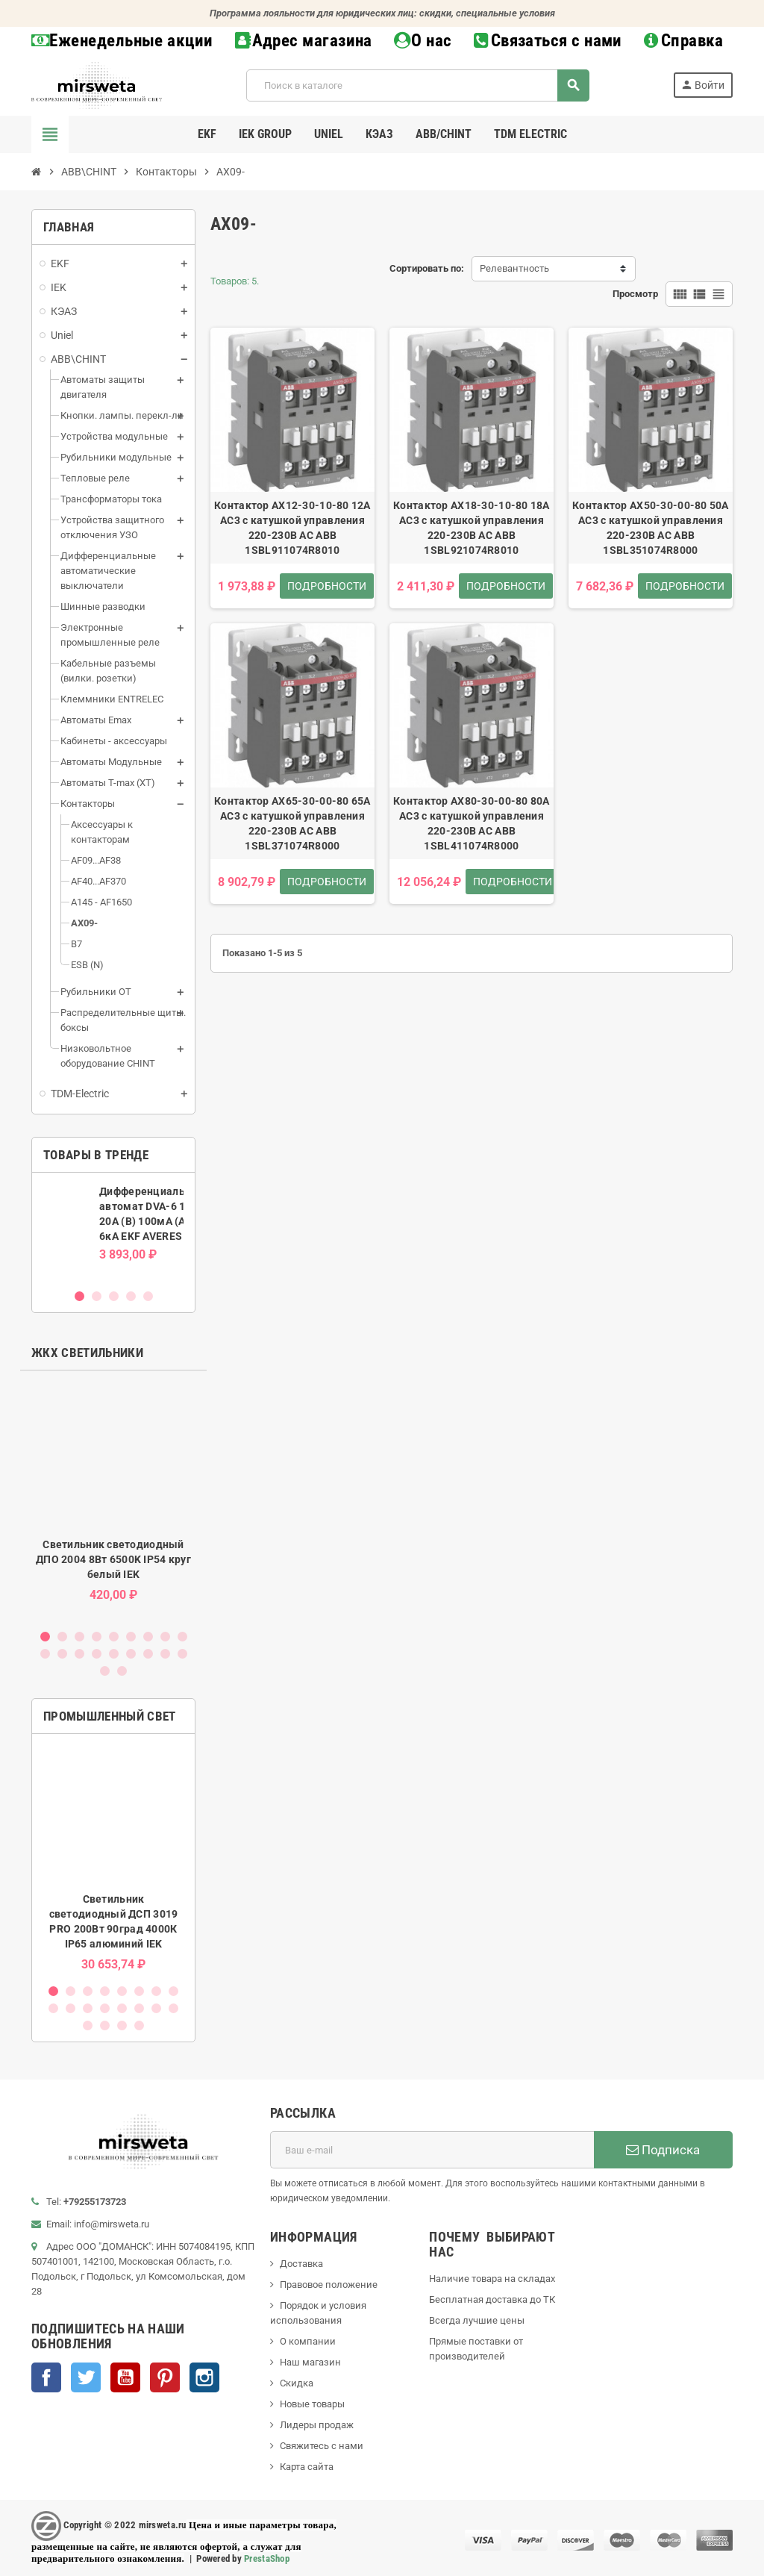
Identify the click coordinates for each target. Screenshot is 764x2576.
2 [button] (96, 1296)
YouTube (125, 2377)
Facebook (46, 2377)
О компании (308, 2341)
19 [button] (105, 1671)
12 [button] (79, 1654)
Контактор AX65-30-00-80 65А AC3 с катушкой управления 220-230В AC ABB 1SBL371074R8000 (292, 823)
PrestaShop (266, 2558)
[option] (113, 1230)
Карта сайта (307, 2466)
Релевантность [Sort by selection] (514, 268)
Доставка (301, 2263)
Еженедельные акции (122, 41)
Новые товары (312, 2404)
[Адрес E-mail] (432, 2149)
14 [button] (114, 1654)
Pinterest (165, 2377)
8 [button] (165, 1636)
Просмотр (635, 293)
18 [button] (182, 1654)
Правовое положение (329, 2284)
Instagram (204, 2377)
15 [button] (131, 1654)
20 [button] (122, 1671)
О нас (423, 41)
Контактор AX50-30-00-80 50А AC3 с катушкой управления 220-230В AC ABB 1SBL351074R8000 (650, 527)
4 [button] (131, 1296)
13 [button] (96, 1654)
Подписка (663, 2149)
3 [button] (114, 1296)
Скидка (296, 2383)
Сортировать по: (426, 268)
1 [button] (79, 1296)
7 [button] (148, 1636)
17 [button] (165, 1654)
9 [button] (182, 1636)
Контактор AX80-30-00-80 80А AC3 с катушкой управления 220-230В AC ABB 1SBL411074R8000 (471, 823)
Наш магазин (310, 2362)
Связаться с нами (548, 41)
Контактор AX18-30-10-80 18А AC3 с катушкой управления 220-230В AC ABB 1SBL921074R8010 (471, 527)
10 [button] (45, 1654)
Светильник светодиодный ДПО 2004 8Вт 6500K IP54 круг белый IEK (113, 1559)
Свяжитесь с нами (321, 2445)
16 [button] (148, 1654)
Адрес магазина (303, 41)
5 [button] (148, 1296)
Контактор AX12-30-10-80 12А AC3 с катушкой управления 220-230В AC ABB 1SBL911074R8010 (292, 527)
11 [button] (62, 1654)
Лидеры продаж (317, 2424)
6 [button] (131, 1636)
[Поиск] (417, 85)
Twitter (86, 2377)
